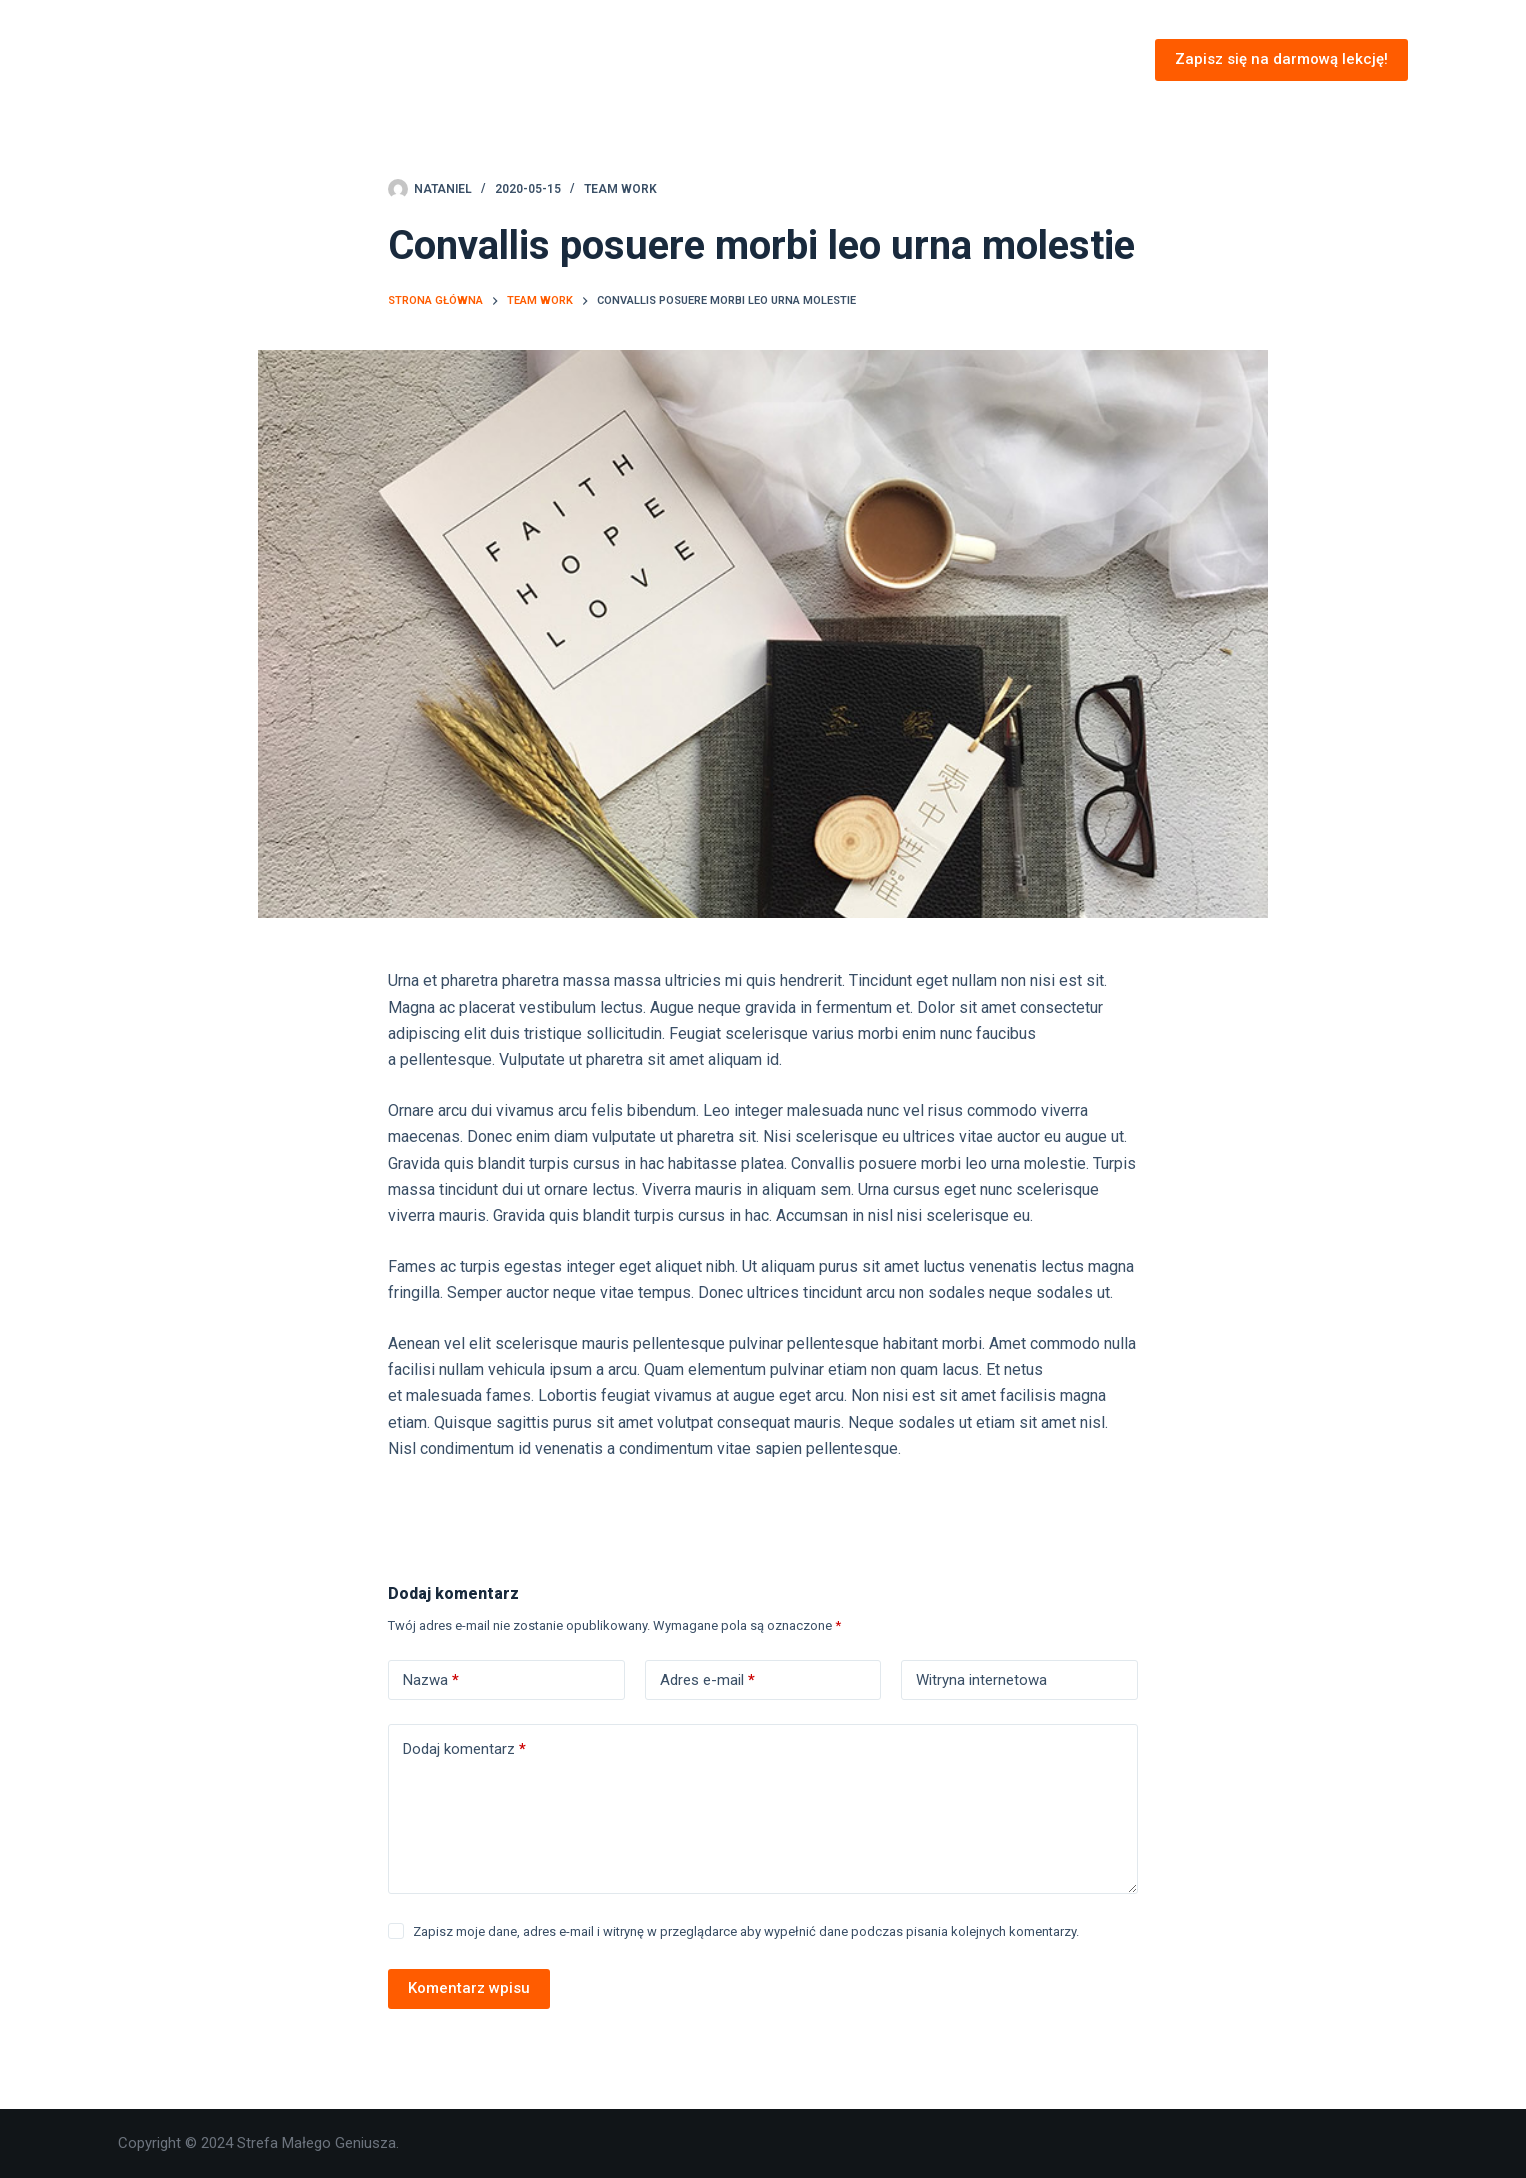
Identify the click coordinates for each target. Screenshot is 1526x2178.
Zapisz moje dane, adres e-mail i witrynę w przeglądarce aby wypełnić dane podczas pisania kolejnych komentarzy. (746, 1931)
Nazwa (431, 1680)
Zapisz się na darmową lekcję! (1281, 59)
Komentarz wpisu (469, 1988)
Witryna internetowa (981, 1680)
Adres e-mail (707, 1680)
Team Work (620, 189)
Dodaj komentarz (464, 1749)
